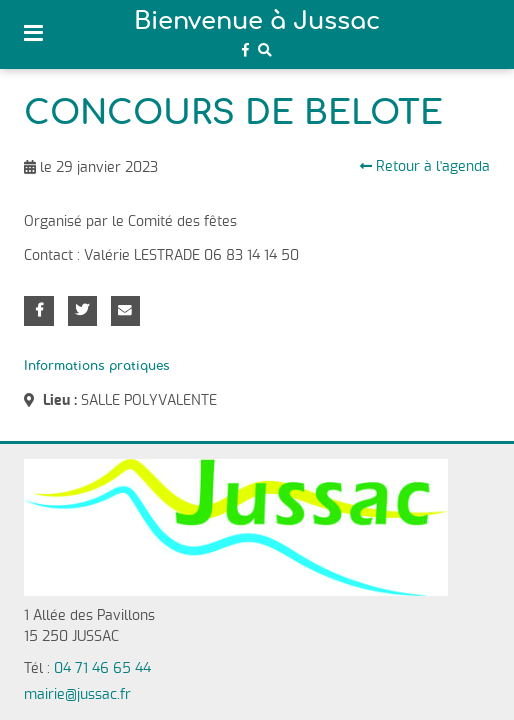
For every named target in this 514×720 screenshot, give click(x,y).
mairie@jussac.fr (77, 695)
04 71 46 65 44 (102, 669)
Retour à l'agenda (425, 167)
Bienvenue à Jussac (257, 22)
